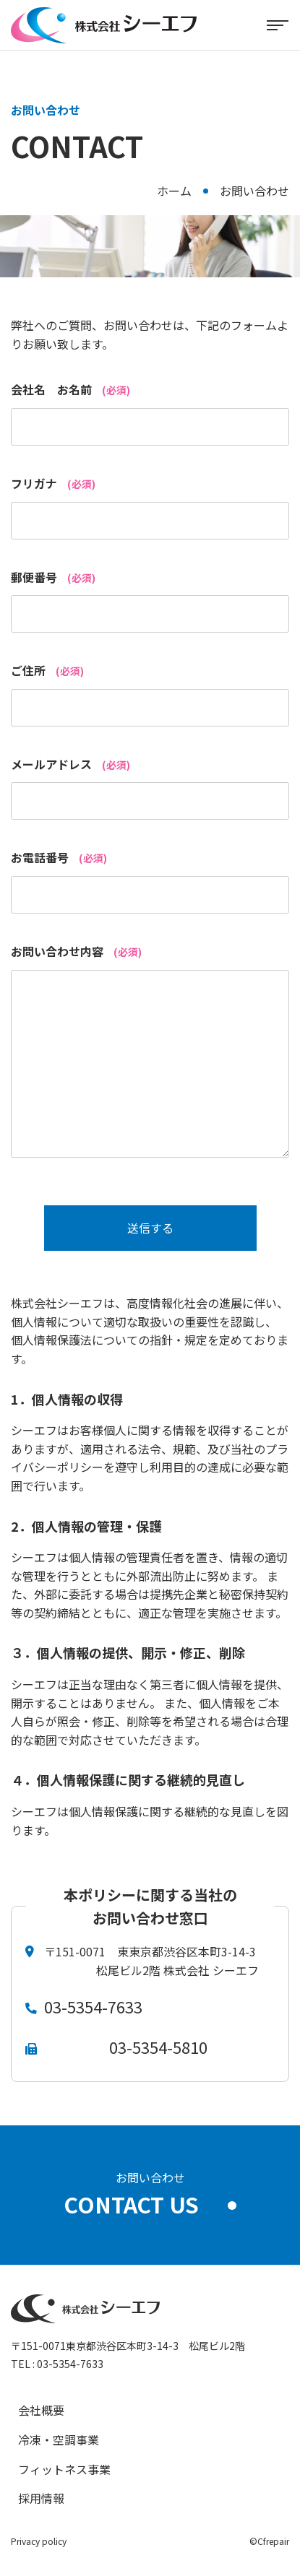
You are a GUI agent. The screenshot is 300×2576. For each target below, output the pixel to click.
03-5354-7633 (93, 2006)
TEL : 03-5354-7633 (57, 2363)
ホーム (174, 190)
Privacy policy (39, 2541)
